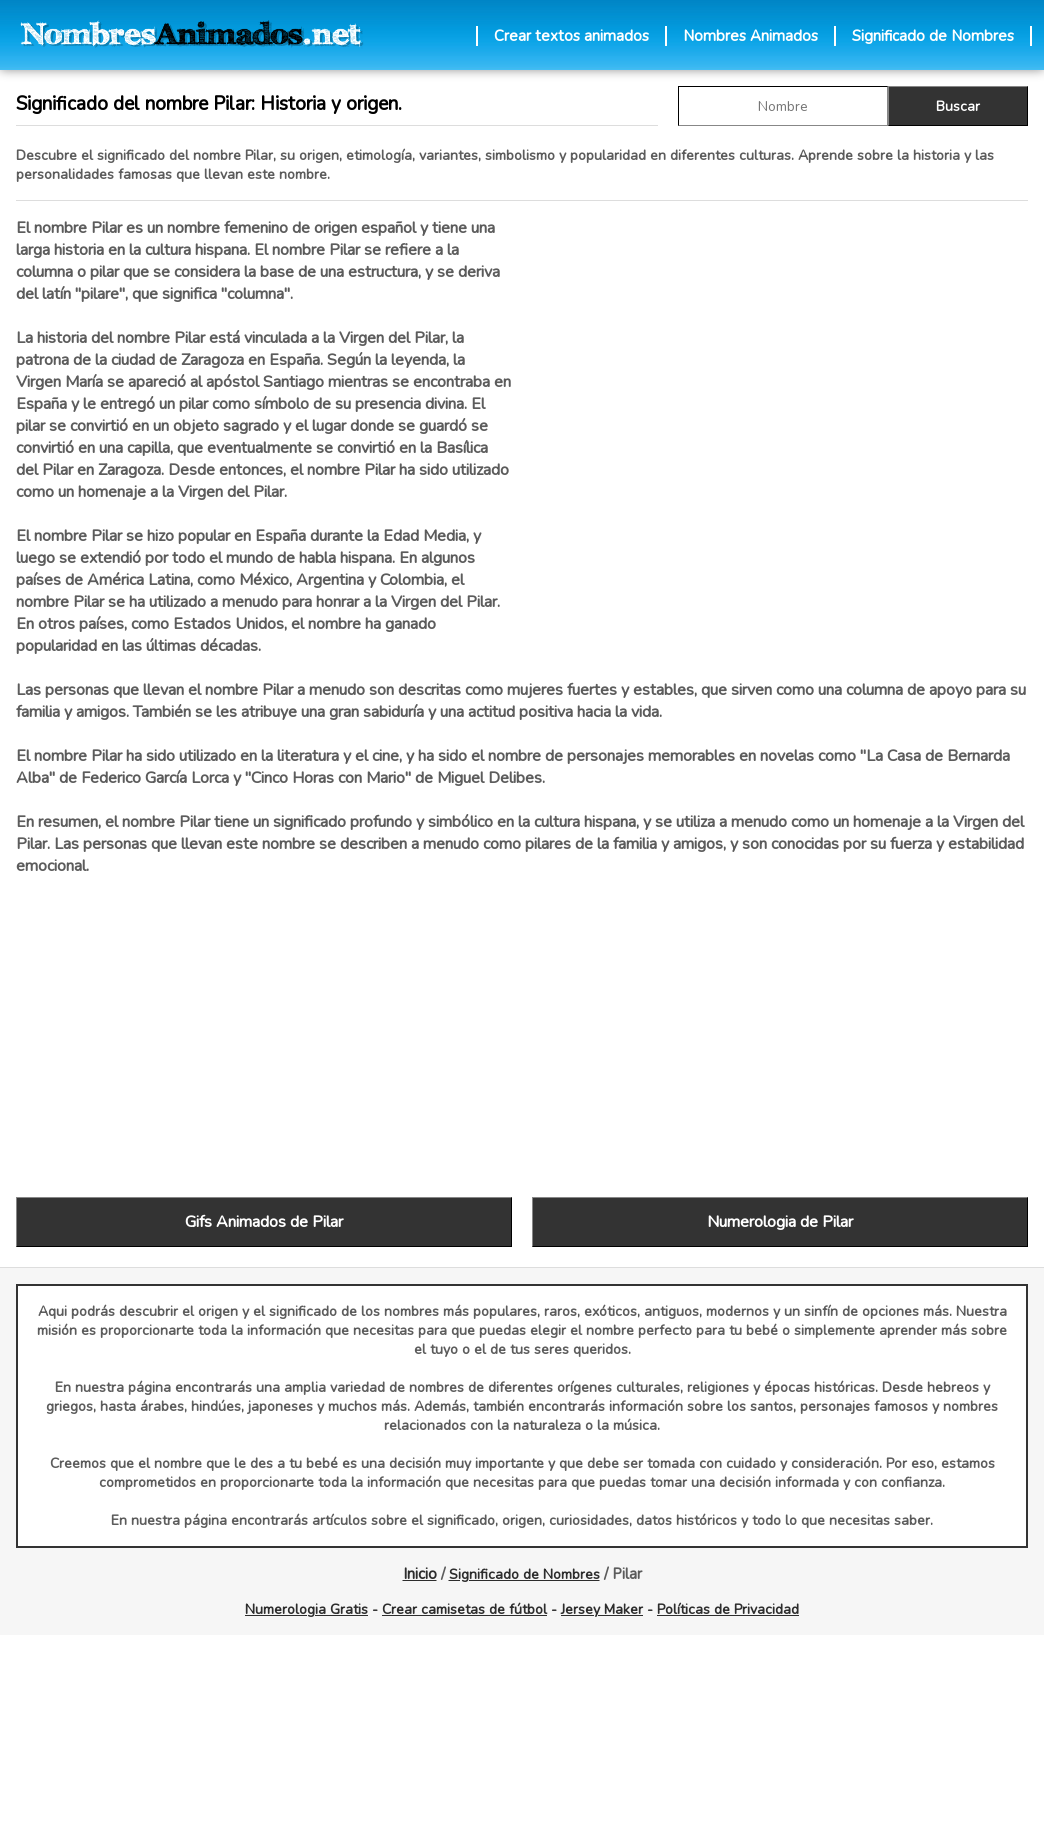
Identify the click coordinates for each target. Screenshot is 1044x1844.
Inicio (420, 1574)
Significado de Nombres (933, 36)
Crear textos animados (571, 36)
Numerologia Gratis (306, 1609)
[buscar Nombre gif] (783, 106)
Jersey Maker (602, 1609)
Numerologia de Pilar (780, 1222)
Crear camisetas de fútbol (464, 1609)
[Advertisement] (780, 429)
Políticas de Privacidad (728, 1609)
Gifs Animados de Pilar (264, 1222)
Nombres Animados (750, 36)
